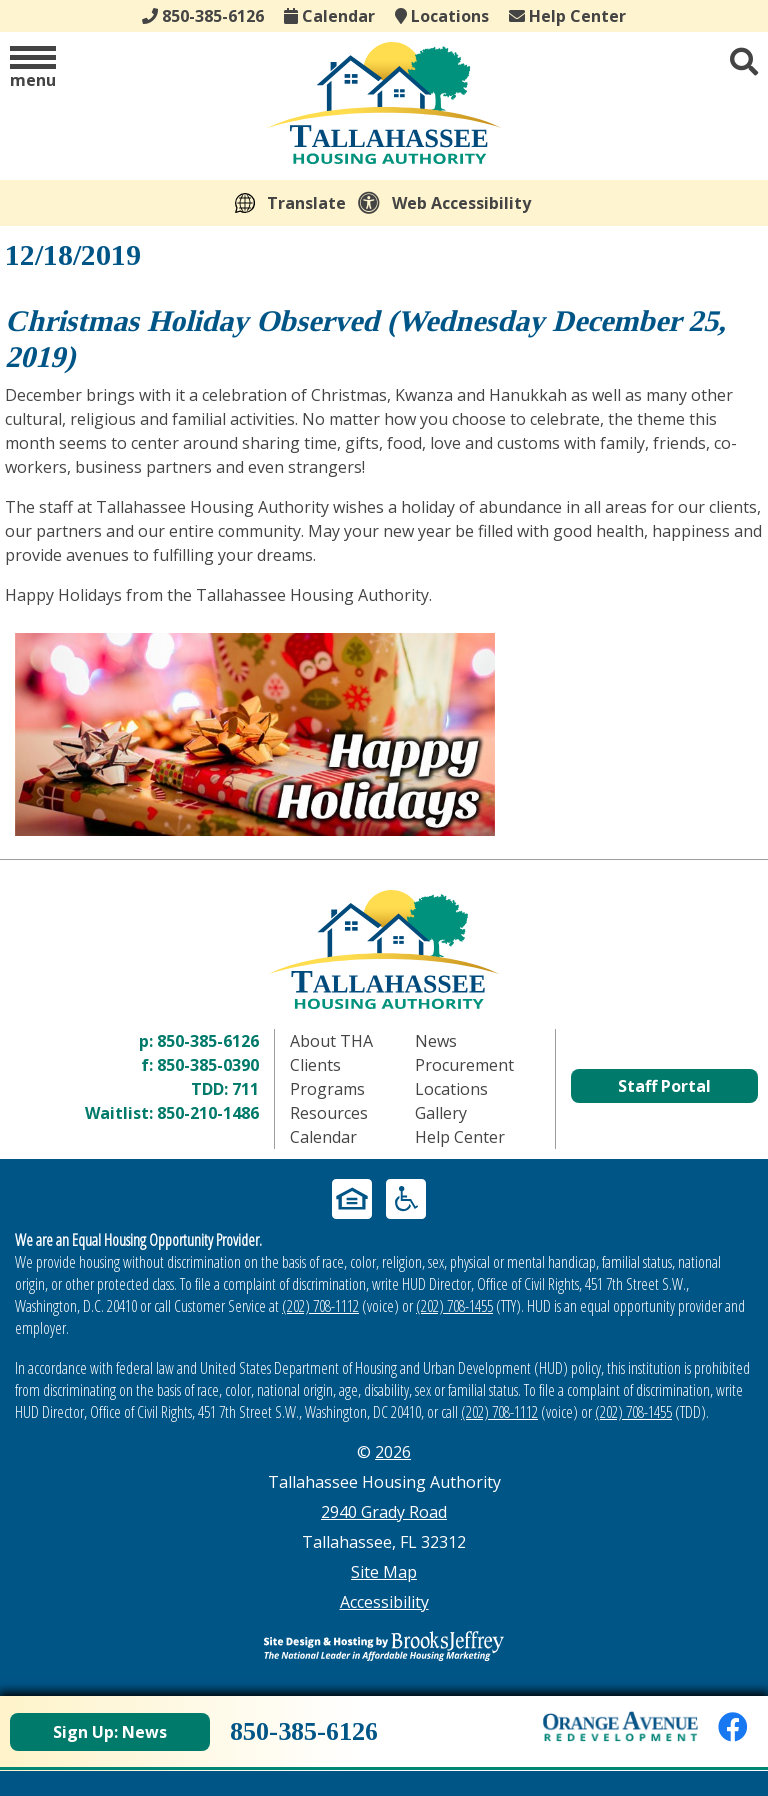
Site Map (384, 1572)
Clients (315, 1065)
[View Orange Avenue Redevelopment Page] (620, 1726)
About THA (331, 1041)
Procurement (464, 1065)
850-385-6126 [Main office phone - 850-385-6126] (203, 16)
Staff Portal (664, 1086)
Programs (327, 1089)
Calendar (329, 16)
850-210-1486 (208, 1113)
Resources (329, 1113)
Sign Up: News (110, 1732)
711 (245, 1089)
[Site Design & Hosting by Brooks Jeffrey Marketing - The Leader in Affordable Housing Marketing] (384, 1646)
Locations (442, 16)
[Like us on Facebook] (733, 1726)
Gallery (441, 1113)
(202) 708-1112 (320, 1306)
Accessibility (384, 1602)
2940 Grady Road (384, 1512)
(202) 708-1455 (454, 1306)
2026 (393, 1452)
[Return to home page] (384, 949)
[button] (33, 68)
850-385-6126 (208, 1041)
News (436, 1041)
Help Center (567, 16)
